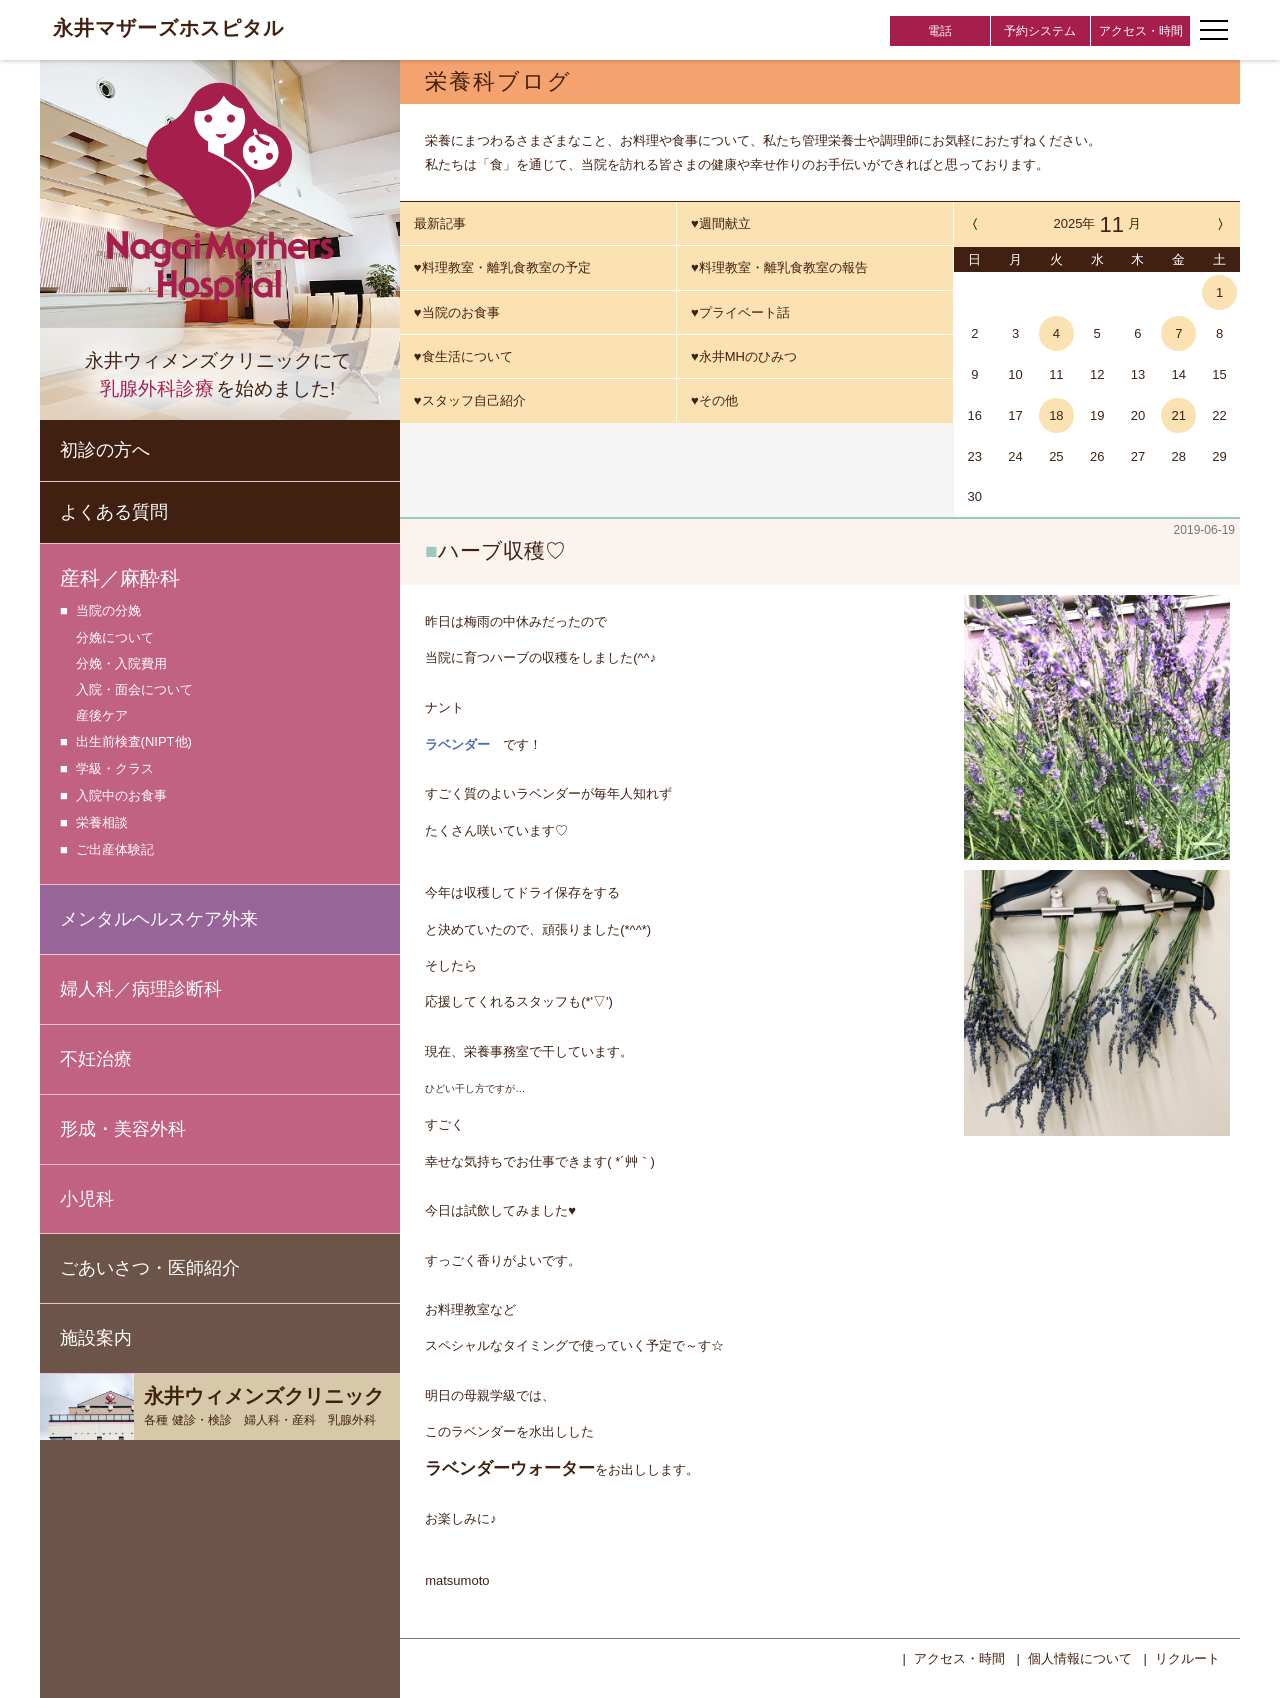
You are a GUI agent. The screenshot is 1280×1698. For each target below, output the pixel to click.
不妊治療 (96, 1059)
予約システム (1040, 31)
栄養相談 (102, 823)
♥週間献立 (721, 223)
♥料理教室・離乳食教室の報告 (779, 267)
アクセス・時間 (1141, 31)
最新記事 (440, 223)
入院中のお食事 (121, 796)
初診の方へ (105, 450)
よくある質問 (114, 512)
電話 (940, 31)
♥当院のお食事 (457, 312)
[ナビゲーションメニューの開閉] (1214, 30)
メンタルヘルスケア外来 (159, 919)
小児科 (87, 1199)
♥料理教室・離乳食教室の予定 (502, 267)
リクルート (1187, 1656)
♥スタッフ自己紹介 (470, 400)
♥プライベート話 (740, 312)
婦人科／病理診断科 (141, 989)
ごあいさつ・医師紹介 (150, 1268)
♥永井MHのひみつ (744, 356)
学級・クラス (115, 769)
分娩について (115, 637)
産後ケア (102, 715)
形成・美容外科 (123, 1129)
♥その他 (714, 400)
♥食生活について (463, 356)
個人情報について (1080, 1656)
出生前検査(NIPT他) (134, 742)
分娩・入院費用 (121, 663)
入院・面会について (134, 689)
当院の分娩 (108, 611)
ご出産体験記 (115, 850)
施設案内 (96, 1338)
